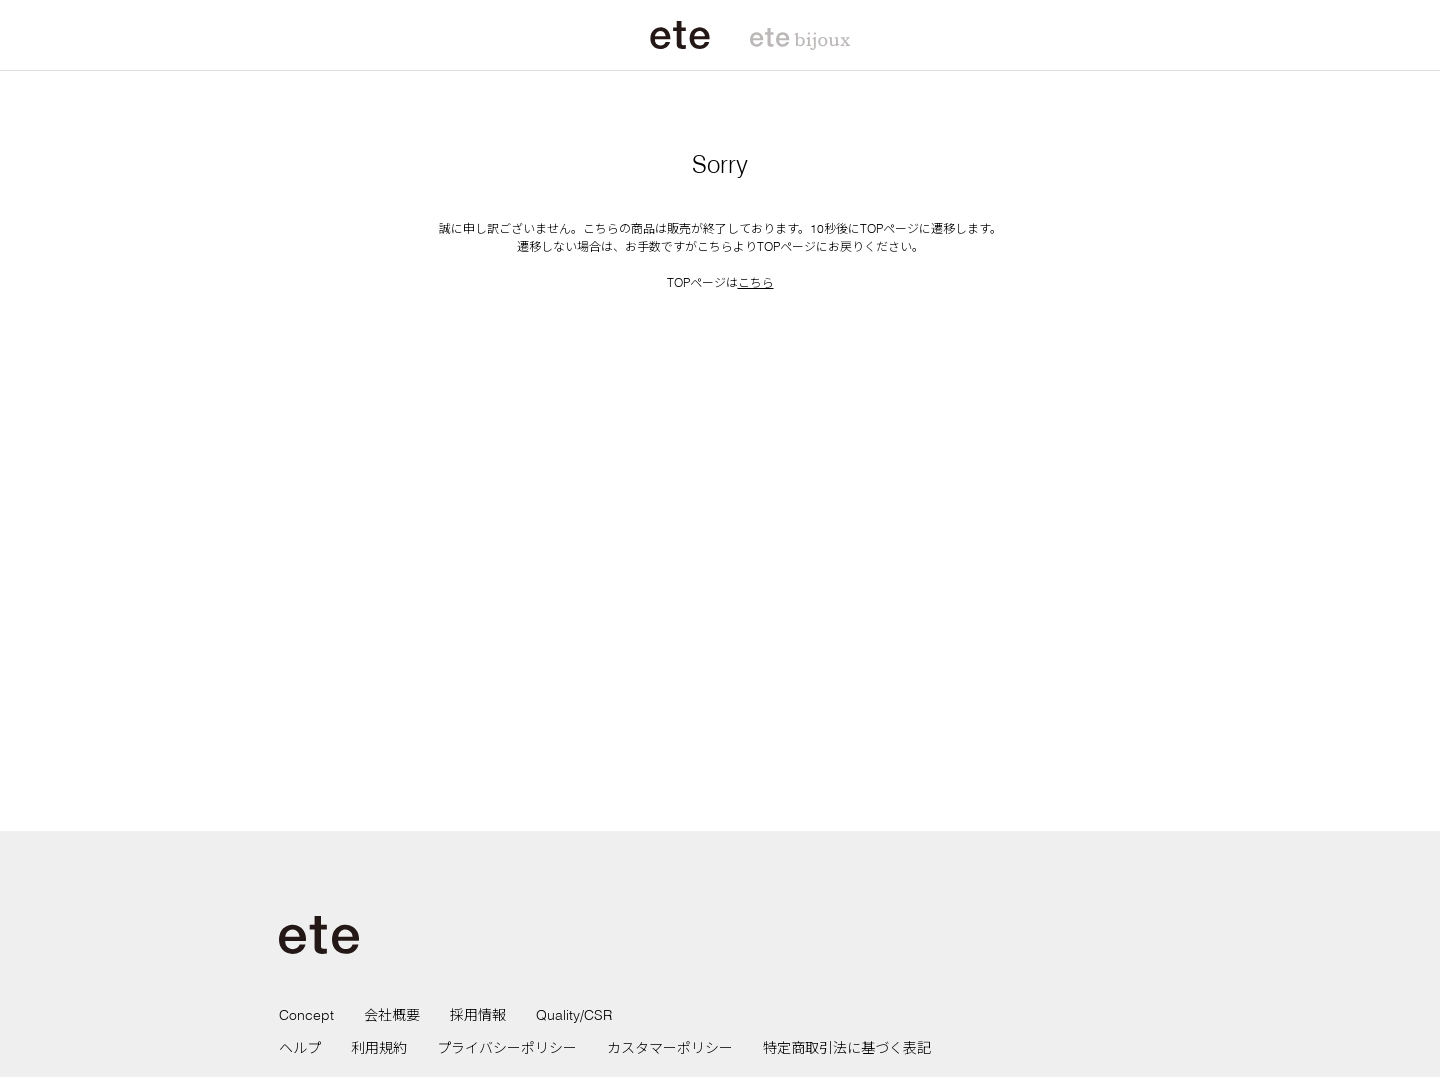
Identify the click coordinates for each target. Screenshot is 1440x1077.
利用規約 (379, 1048)
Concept (306, 1015)
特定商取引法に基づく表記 (847, 1048)
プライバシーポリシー (507, 1048)
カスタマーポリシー (670, 1048)
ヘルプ (300, 1048)
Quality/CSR (574, 1015)
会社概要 (392, 1015)
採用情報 (478, 1015)
